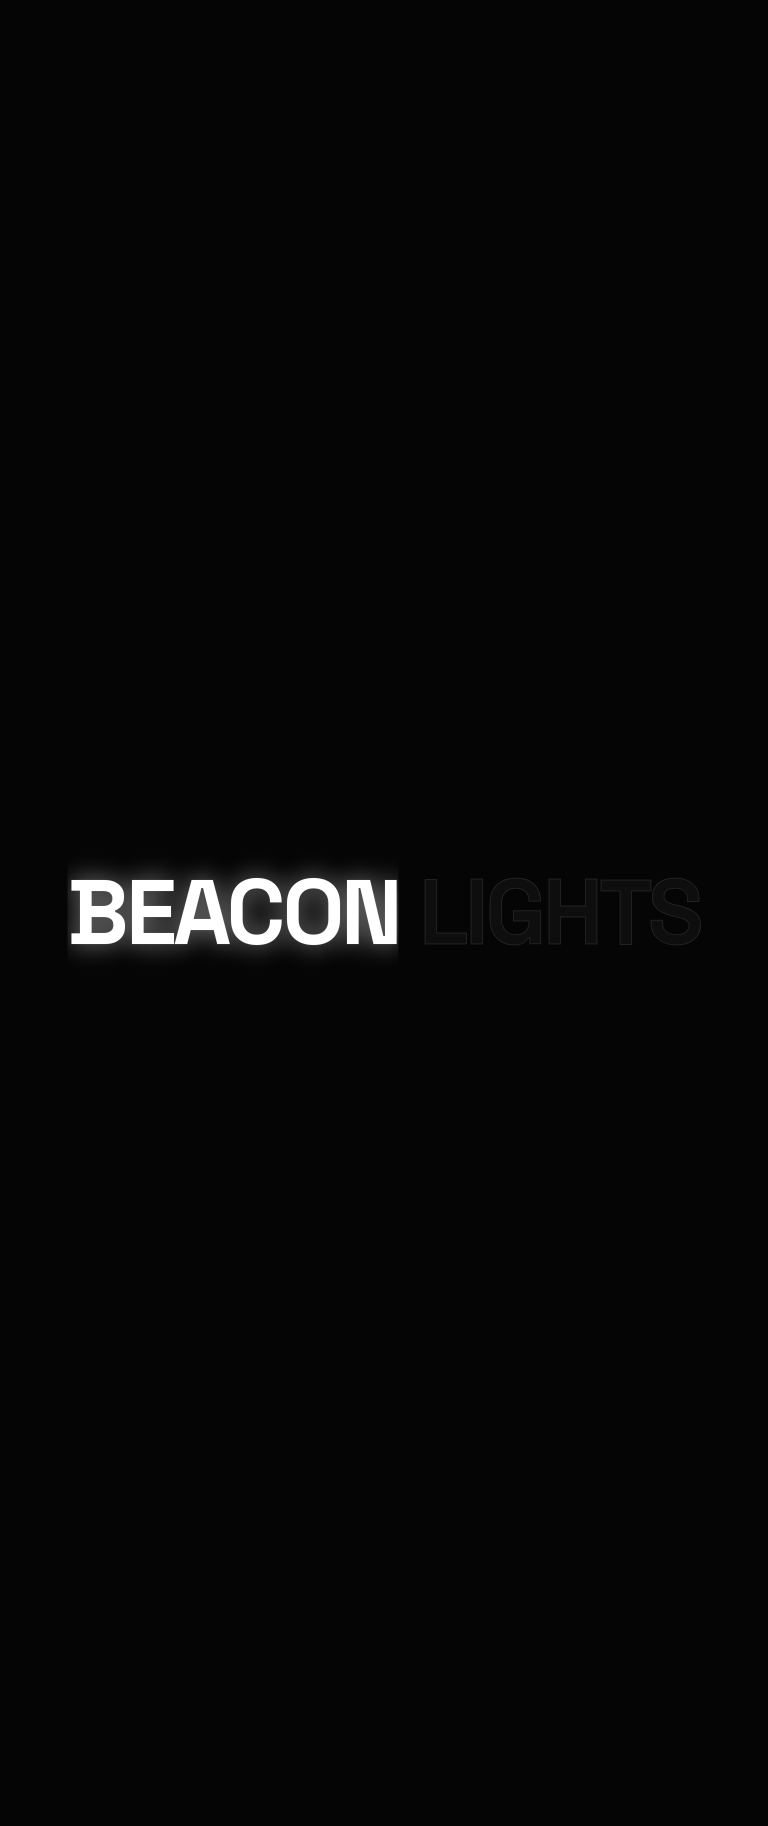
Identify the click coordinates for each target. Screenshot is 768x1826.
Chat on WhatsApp (384, 1737)
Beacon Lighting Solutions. (349, 907)
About (80, 255)
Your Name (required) (70, 1254)
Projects (94, 230)
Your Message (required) (80, 1434)
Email (23, 845)
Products (95, 205)
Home (75, 181)
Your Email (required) (69, 1344)
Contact (97, 134)
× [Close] (24, 1200)
